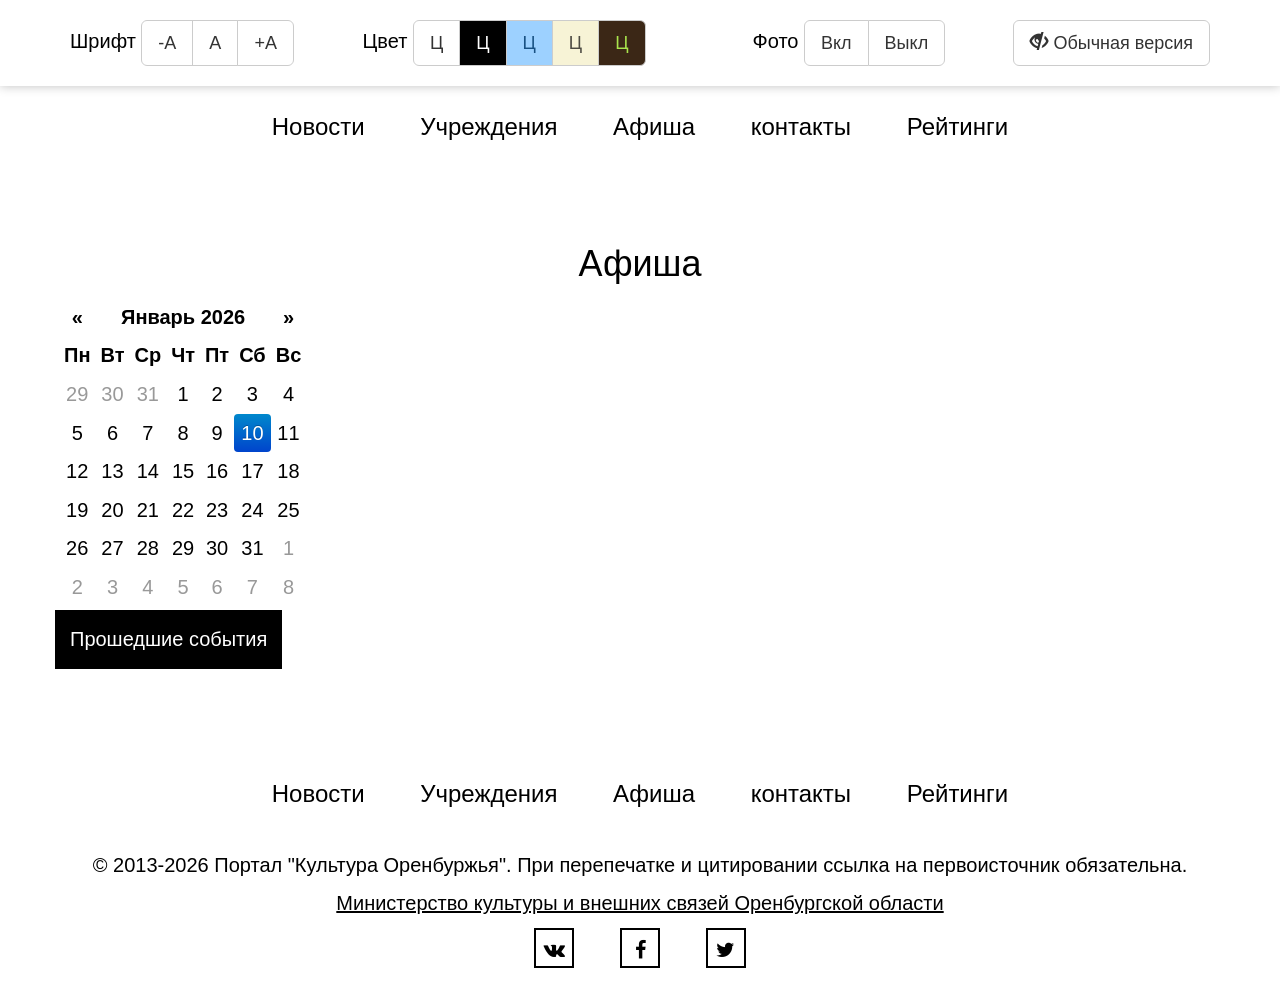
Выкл (907, 43)
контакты (801, 126)
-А (167, 43)
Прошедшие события (168, 639)
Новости (318, 126)
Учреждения (488, 126)
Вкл (836, 43)
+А (265, 43)
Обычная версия (1111, 42)
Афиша (654, 126)
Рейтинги (958, 126)
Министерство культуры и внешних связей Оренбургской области (639, 903)
